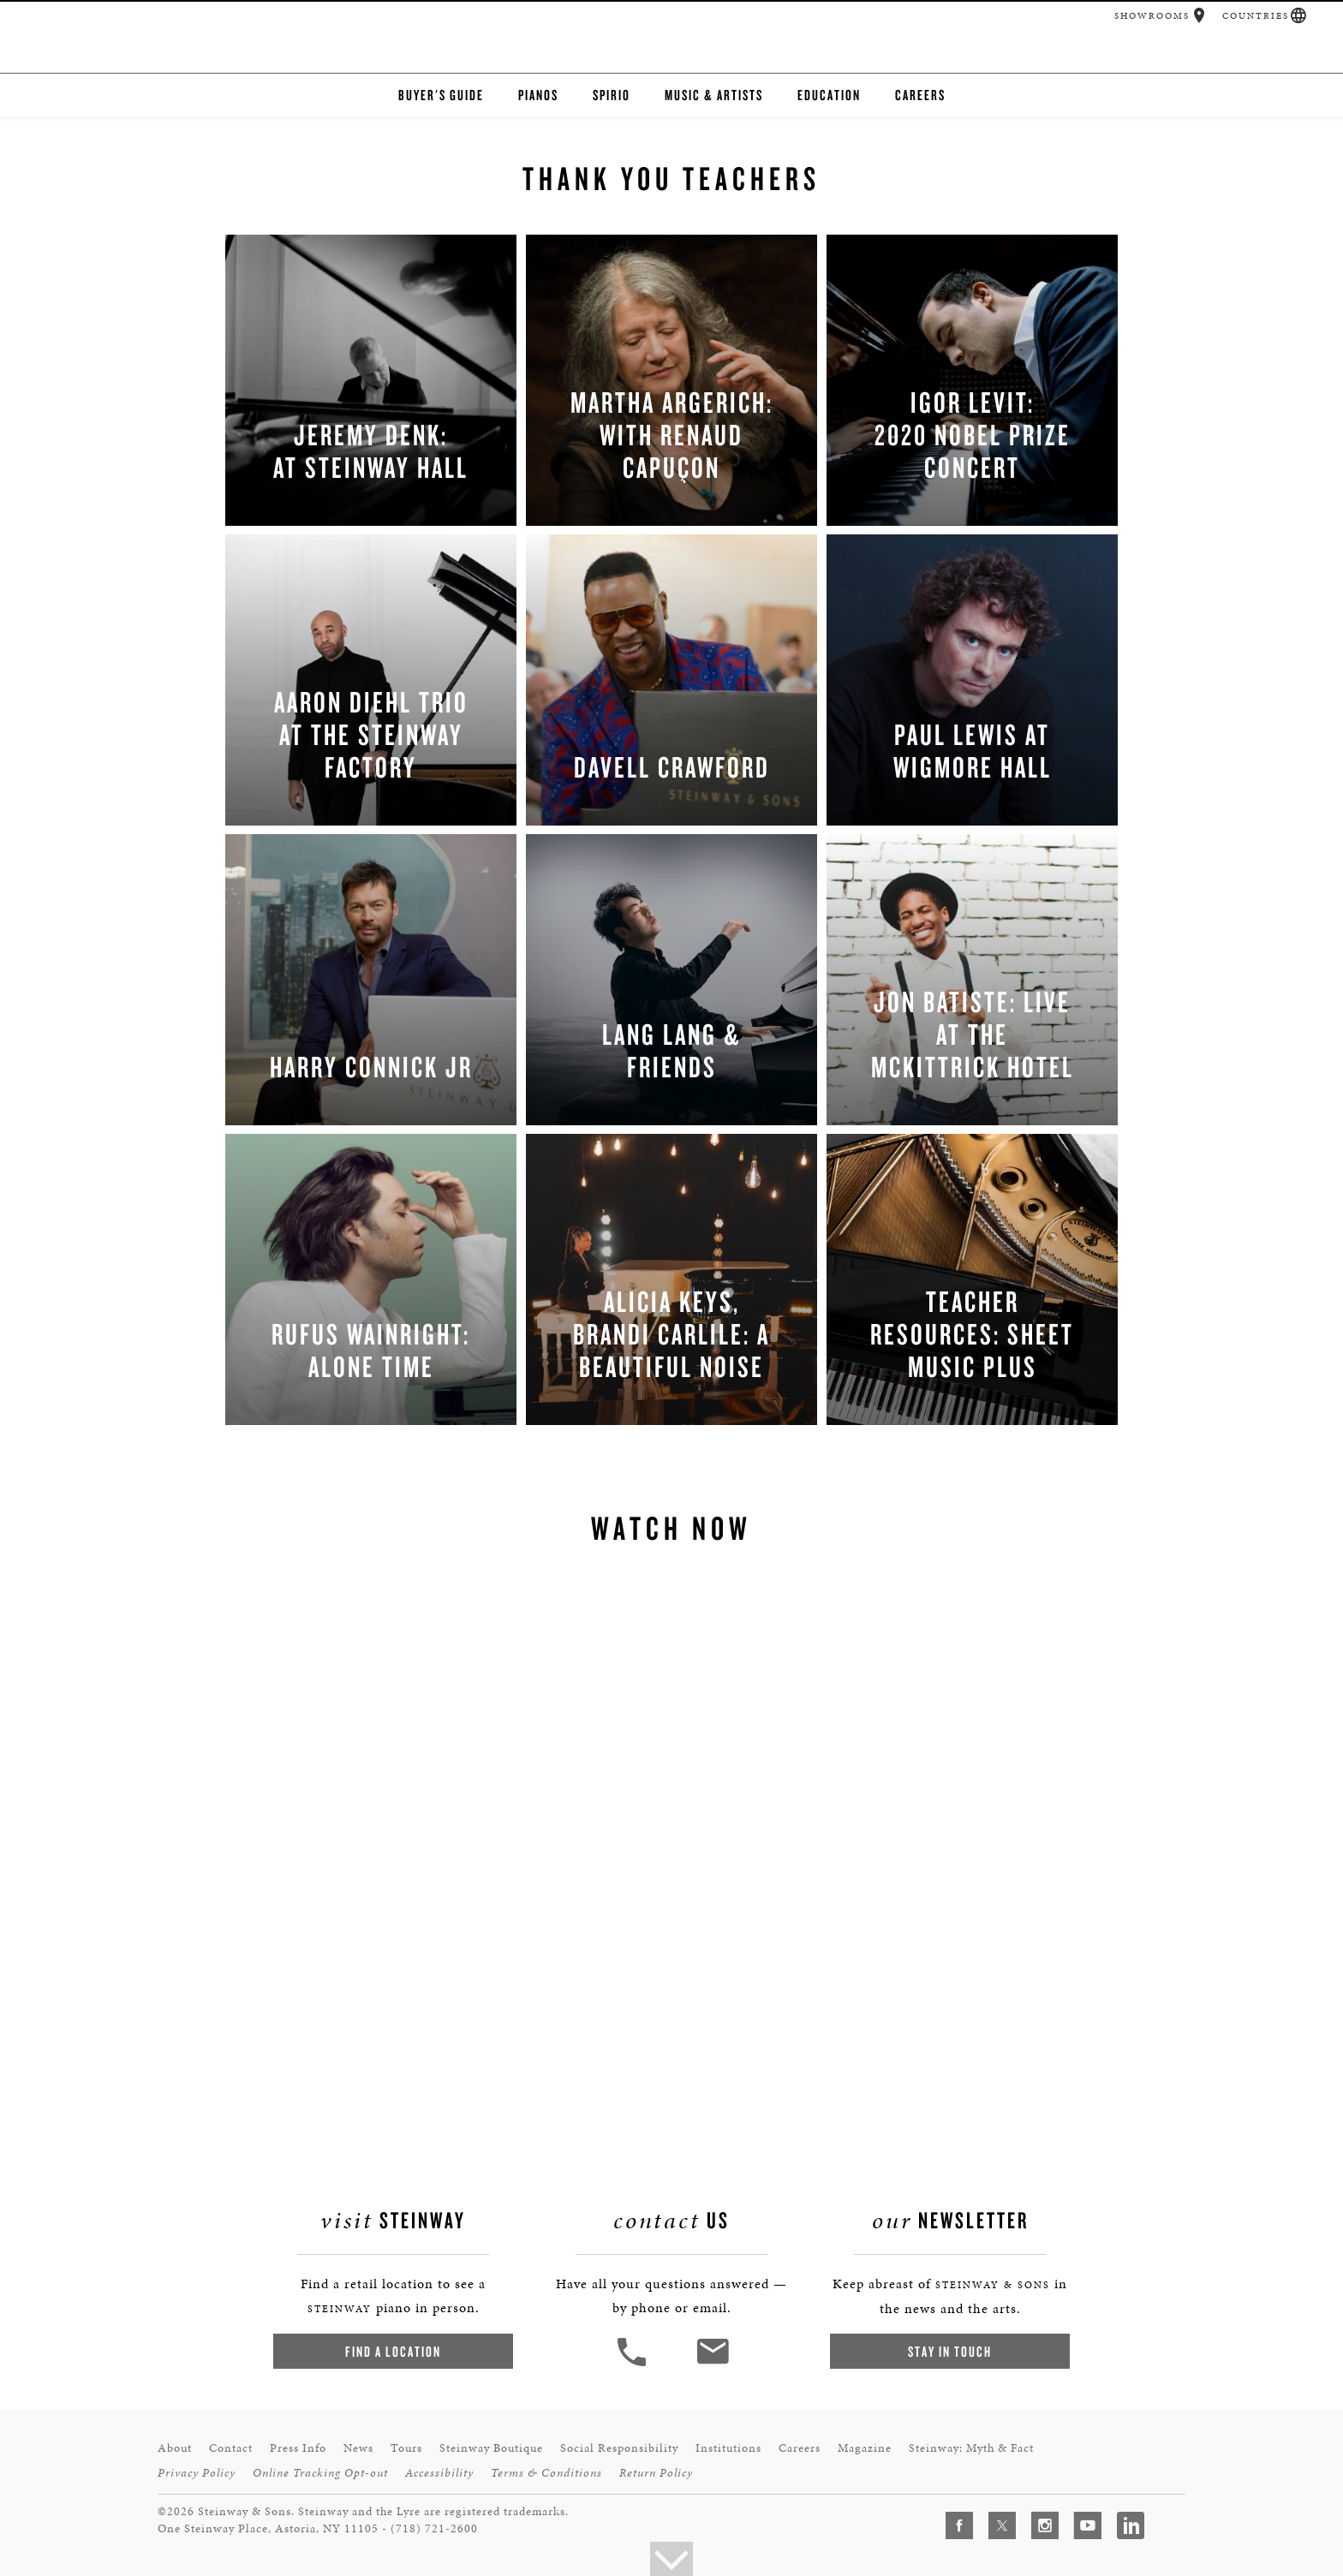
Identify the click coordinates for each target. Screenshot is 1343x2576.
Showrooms (1152, 15)
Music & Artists (714, 95)
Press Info (298, 2448)
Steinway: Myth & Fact (971, 2448)
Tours (406, 2448)
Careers (920, 95)
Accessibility (439, 2473)
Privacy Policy (197, 2473)
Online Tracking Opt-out (320, 2473)
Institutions (728, 2448)
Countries (1255, 15)
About (175, 2448)
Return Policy (656, 2473)
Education (829, 95)
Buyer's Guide (441, 95)
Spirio (611, 95)
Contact (231, 2448)
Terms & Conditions (546, 2473)
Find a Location (393, 2351)
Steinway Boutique (491, 2448)
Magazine (865, 2448)
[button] (1199, 15)
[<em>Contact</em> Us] (712, 2364)
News (358, 2448)
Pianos (538, 95)
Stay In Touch (950, 2351)
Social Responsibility (619, 2448)
